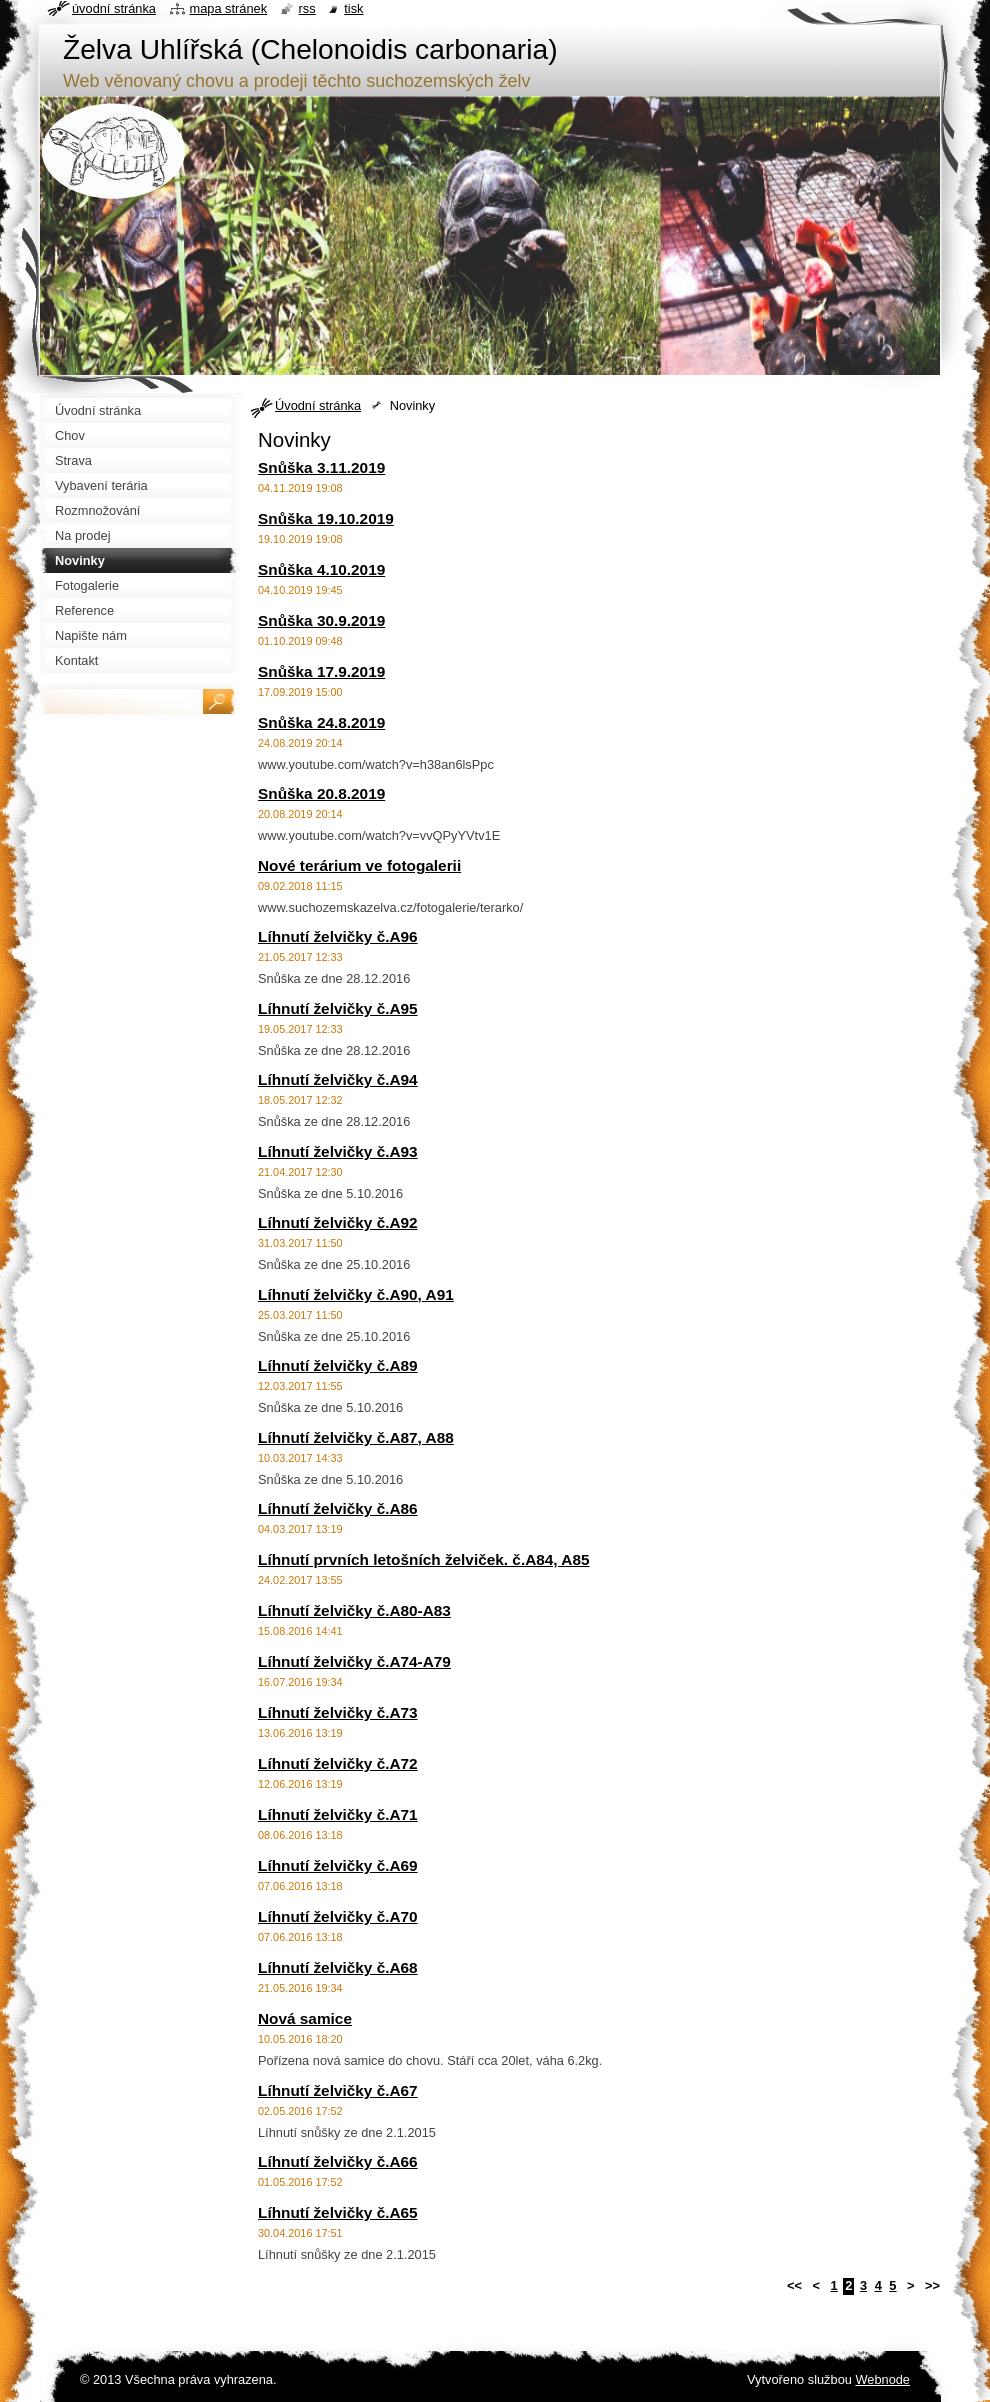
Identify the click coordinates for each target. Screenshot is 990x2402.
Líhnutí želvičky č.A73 (338, 1712)
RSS (307, 8)
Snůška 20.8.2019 (321, 793)
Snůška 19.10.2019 (326, 518)
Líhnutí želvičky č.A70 (338, 1916)
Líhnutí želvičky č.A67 (338, 2090)
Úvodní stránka (318, 405)
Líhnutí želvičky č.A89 (338, 1365)
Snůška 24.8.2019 (321, 722)
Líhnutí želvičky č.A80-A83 (354, 1610)
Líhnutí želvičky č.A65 (338, 2212)
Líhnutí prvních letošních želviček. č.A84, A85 (423, 1559)
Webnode (882, 2379)
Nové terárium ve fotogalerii (359, 865)
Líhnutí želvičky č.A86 (338, 1508)
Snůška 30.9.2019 (321, 620)
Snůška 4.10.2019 (321, 569)
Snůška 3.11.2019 (321, 467)
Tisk (353, 8)
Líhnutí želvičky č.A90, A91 (356, 1294)
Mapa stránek (229, 8)
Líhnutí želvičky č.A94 (338, 1079)
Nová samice (305, 2018)
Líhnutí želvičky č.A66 (338, 2161)
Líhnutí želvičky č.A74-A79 (354, 1661)
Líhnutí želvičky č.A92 (338, 1222)
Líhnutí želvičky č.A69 (338, 1865)
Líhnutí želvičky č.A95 (338, 1008)
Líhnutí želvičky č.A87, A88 (356, 1437)
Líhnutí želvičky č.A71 (338, 1814)
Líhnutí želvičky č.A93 (338, 1151)
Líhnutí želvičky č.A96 (338, 936)
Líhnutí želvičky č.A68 (338, 1967)
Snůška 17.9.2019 (321, 671)
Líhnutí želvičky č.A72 (338, 1763)
